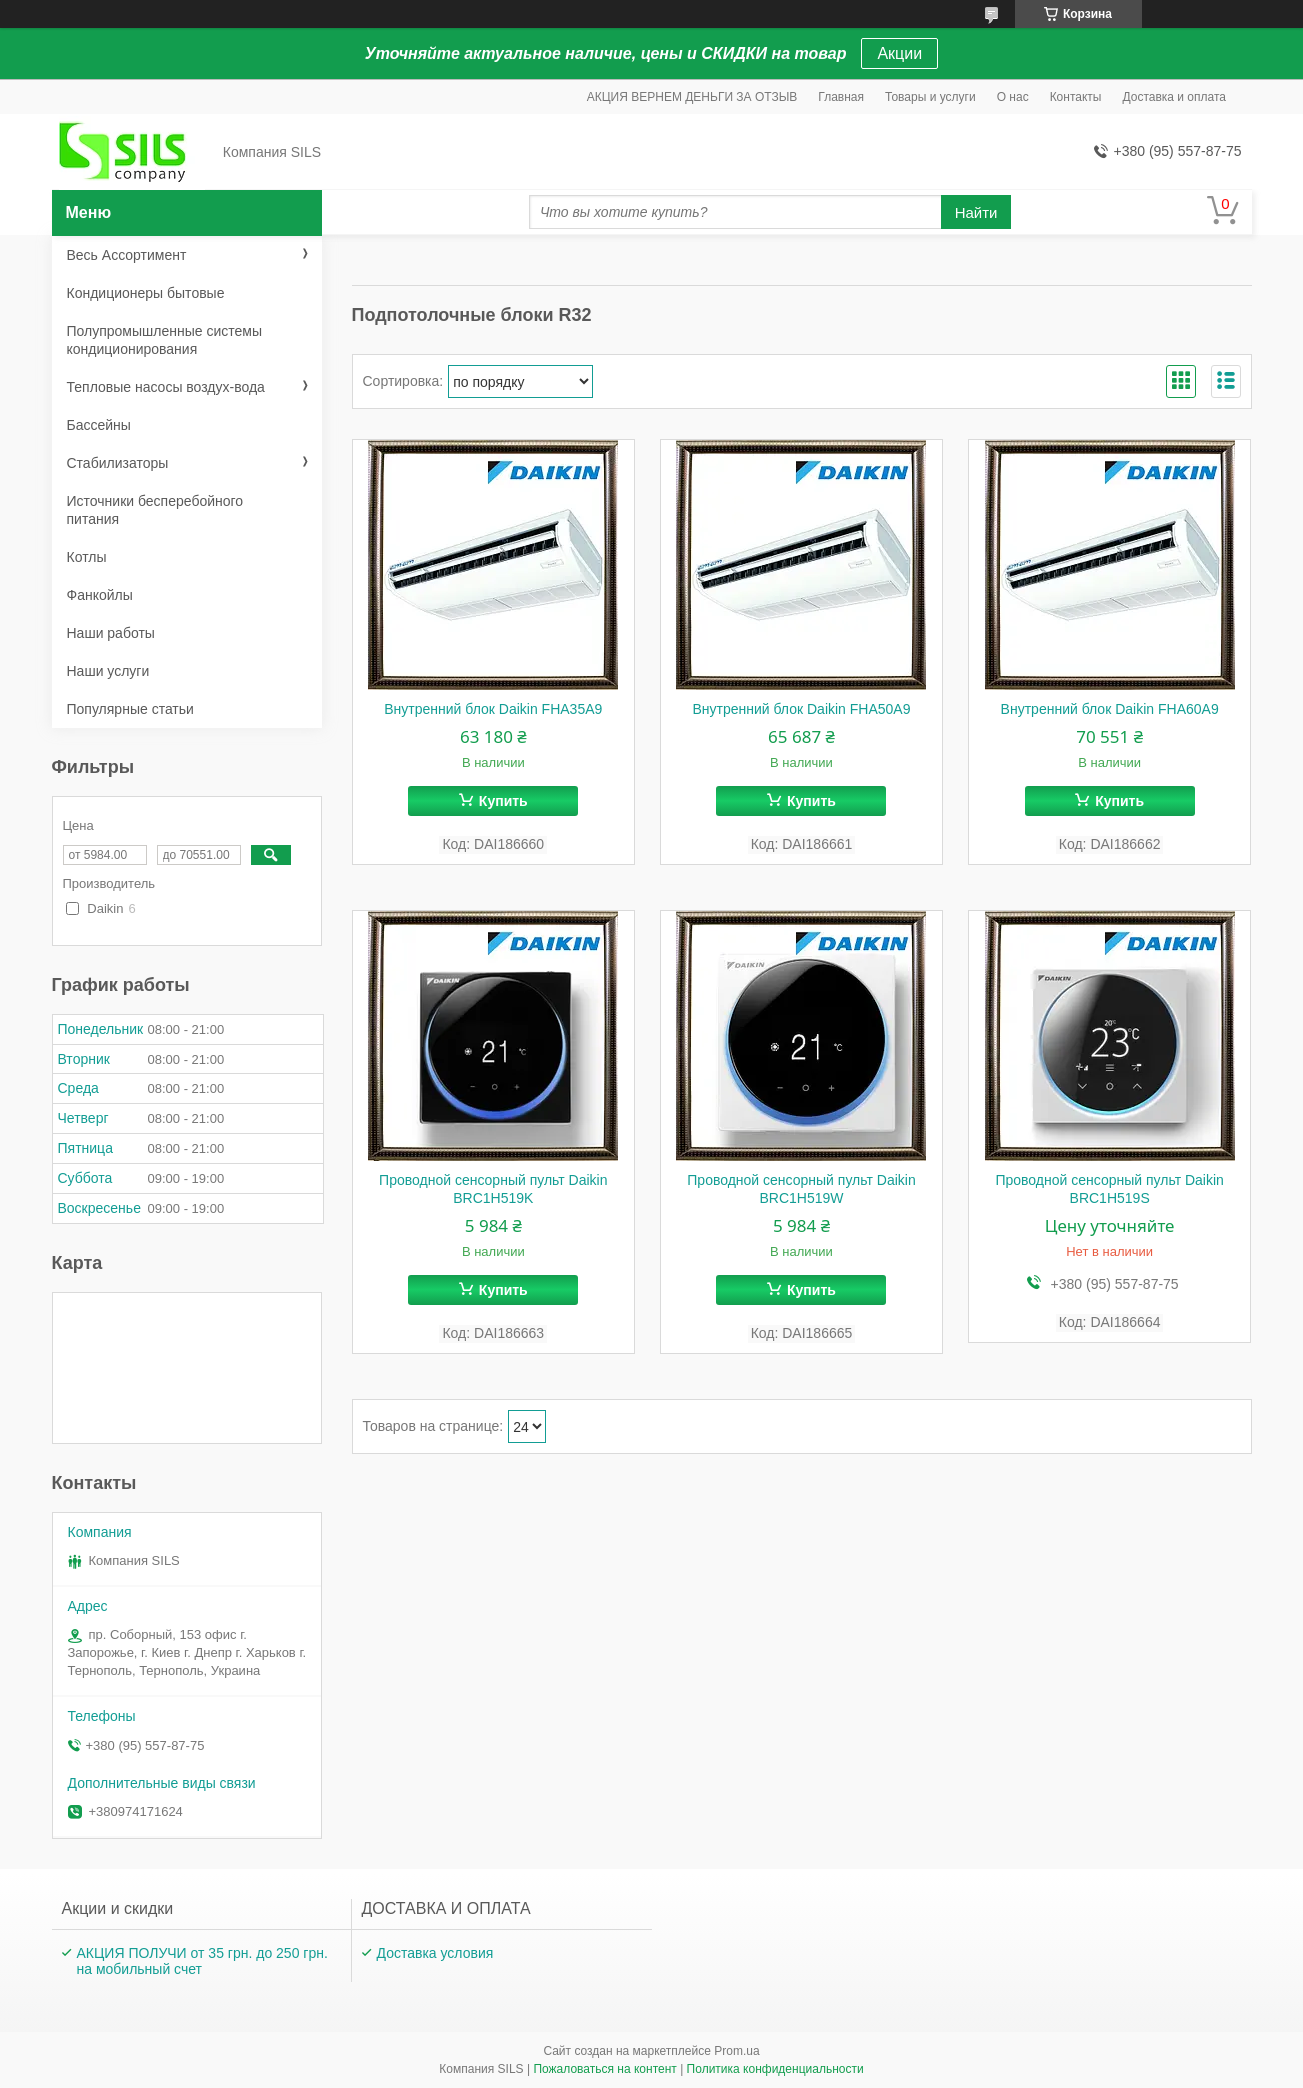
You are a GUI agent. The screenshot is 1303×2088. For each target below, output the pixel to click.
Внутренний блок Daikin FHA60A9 (1110, 709)
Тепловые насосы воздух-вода (166, 387)
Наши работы (111, 633)
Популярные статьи (130, 709)
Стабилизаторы (118, 463)
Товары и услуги (930, 97)
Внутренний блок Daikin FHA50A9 (801, 709)
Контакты (1076, 97)
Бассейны (99, 425)
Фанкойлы (100, 595)
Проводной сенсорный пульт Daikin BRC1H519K (493, 1189)
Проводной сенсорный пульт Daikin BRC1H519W (801, 1189)
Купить (503, 801)
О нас (1013, 97)
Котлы (87, 557)
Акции (899, 53)
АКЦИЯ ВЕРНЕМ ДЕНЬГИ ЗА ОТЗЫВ (692, 97)
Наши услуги (108, 671)
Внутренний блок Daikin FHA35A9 (493, 709)
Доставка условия (435, 1953)
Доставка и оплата (1174, 97)
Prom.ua (736, 2051)
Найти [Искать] (976, 212)
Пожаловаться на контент (604, 2069)
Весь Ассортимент (127, 255)
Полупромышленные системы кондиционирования (165, 340)
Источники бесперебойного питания (155, 510)
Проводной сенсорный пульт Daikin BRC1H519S (1109, 1189)
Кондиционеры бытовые (146, 293)
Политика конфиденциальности (775, 2069)
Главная (841, 97)
